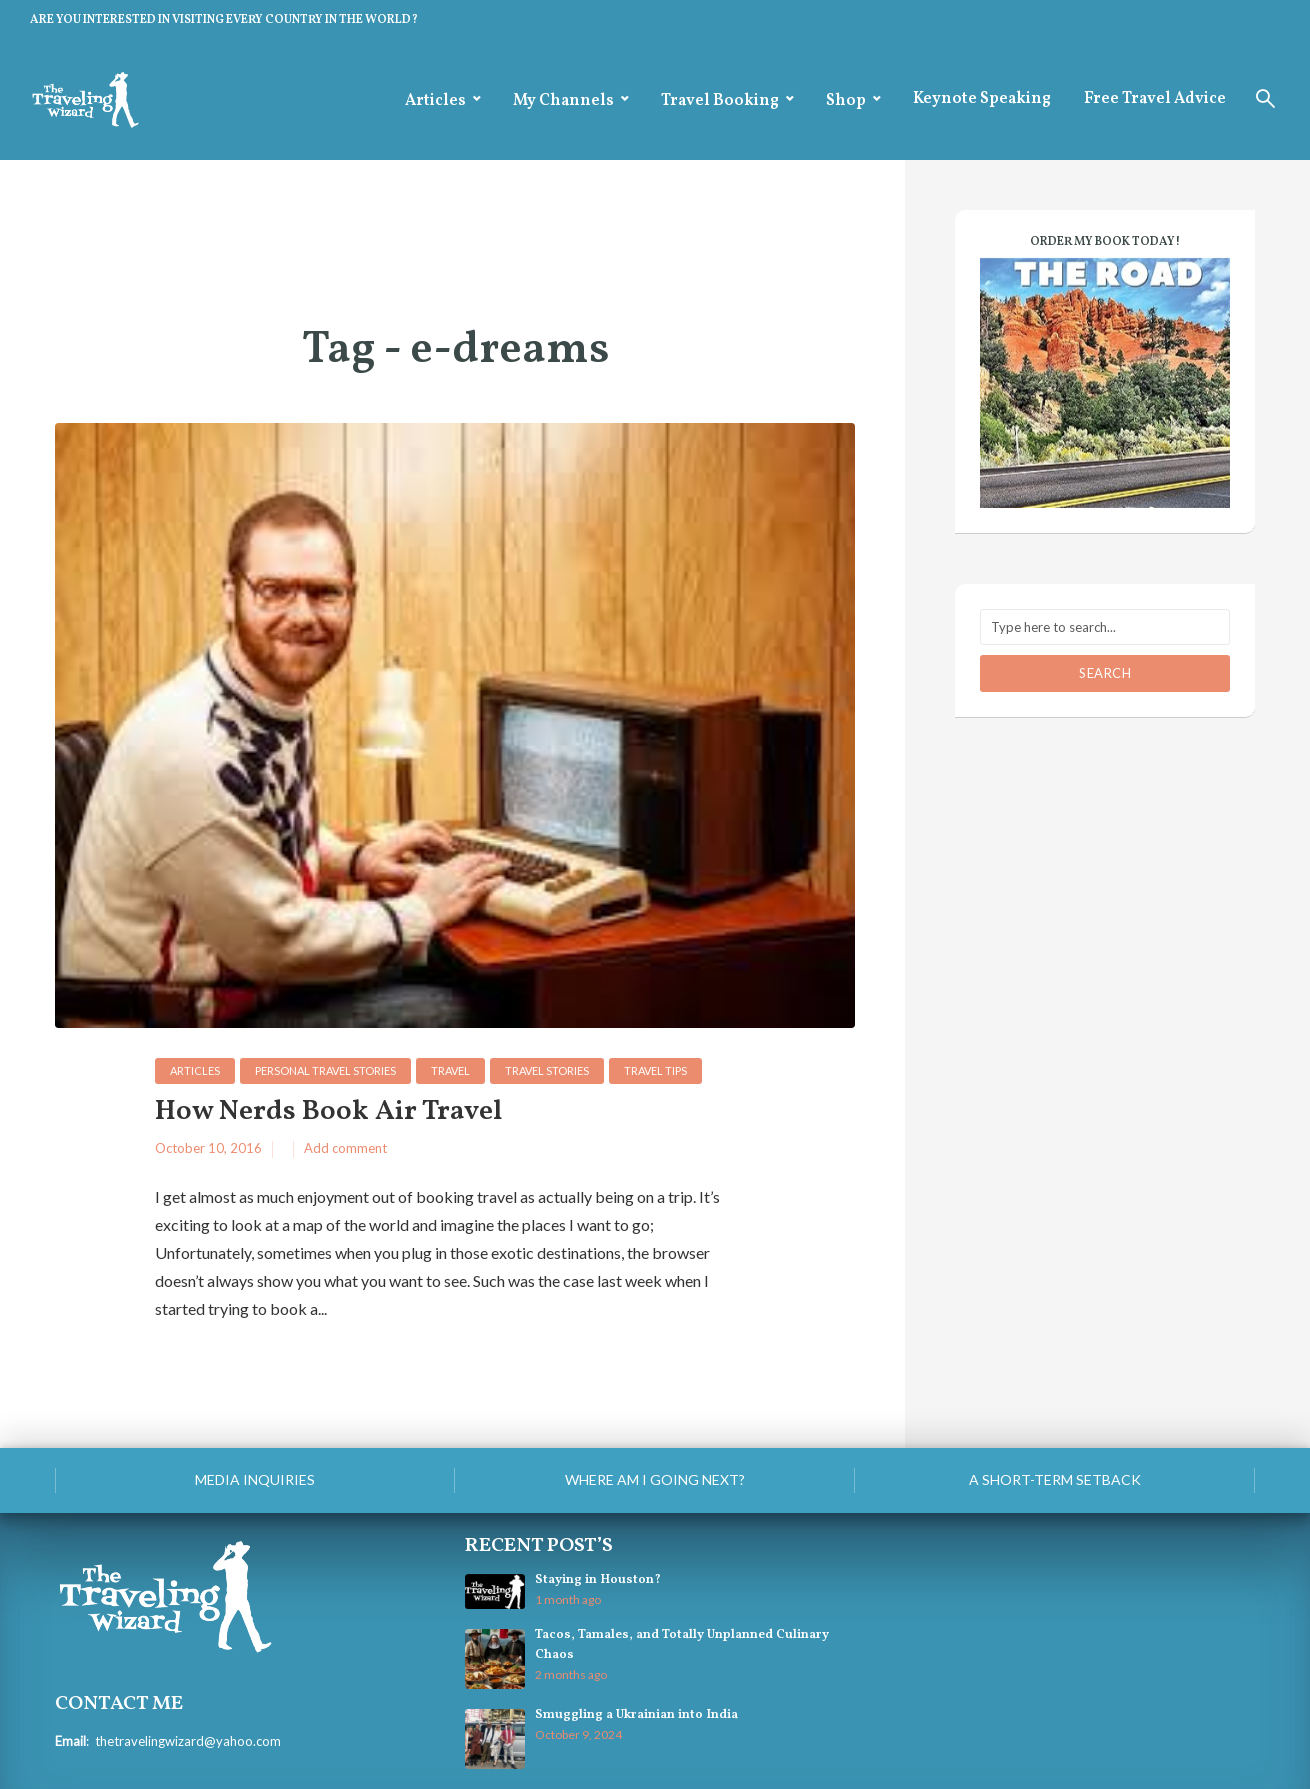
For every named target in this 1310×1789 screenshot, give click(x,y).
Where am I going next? (655, 1479)
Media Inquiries (255, 1479)
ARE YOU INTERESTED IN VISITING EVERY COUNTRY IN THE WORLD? (224, 20)
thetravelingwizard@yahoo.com (188, 1741)
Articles (435, 101)
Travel (450, 1070)
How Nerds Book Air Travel (328, 1112)
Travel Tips (655, 1070)
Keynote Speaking (982, 99)
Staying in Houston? (598, 1580)
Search (1105, 673)
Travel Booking (720, 101)
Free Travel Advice (1155, 99)
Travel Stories (547, 1070)
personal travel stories (325, 1070)
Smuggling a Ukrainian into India (636, 1715)
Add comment (345, 1148)
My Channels (563, 101)
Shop (846, 101)
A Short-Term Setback (1055, 1479)
